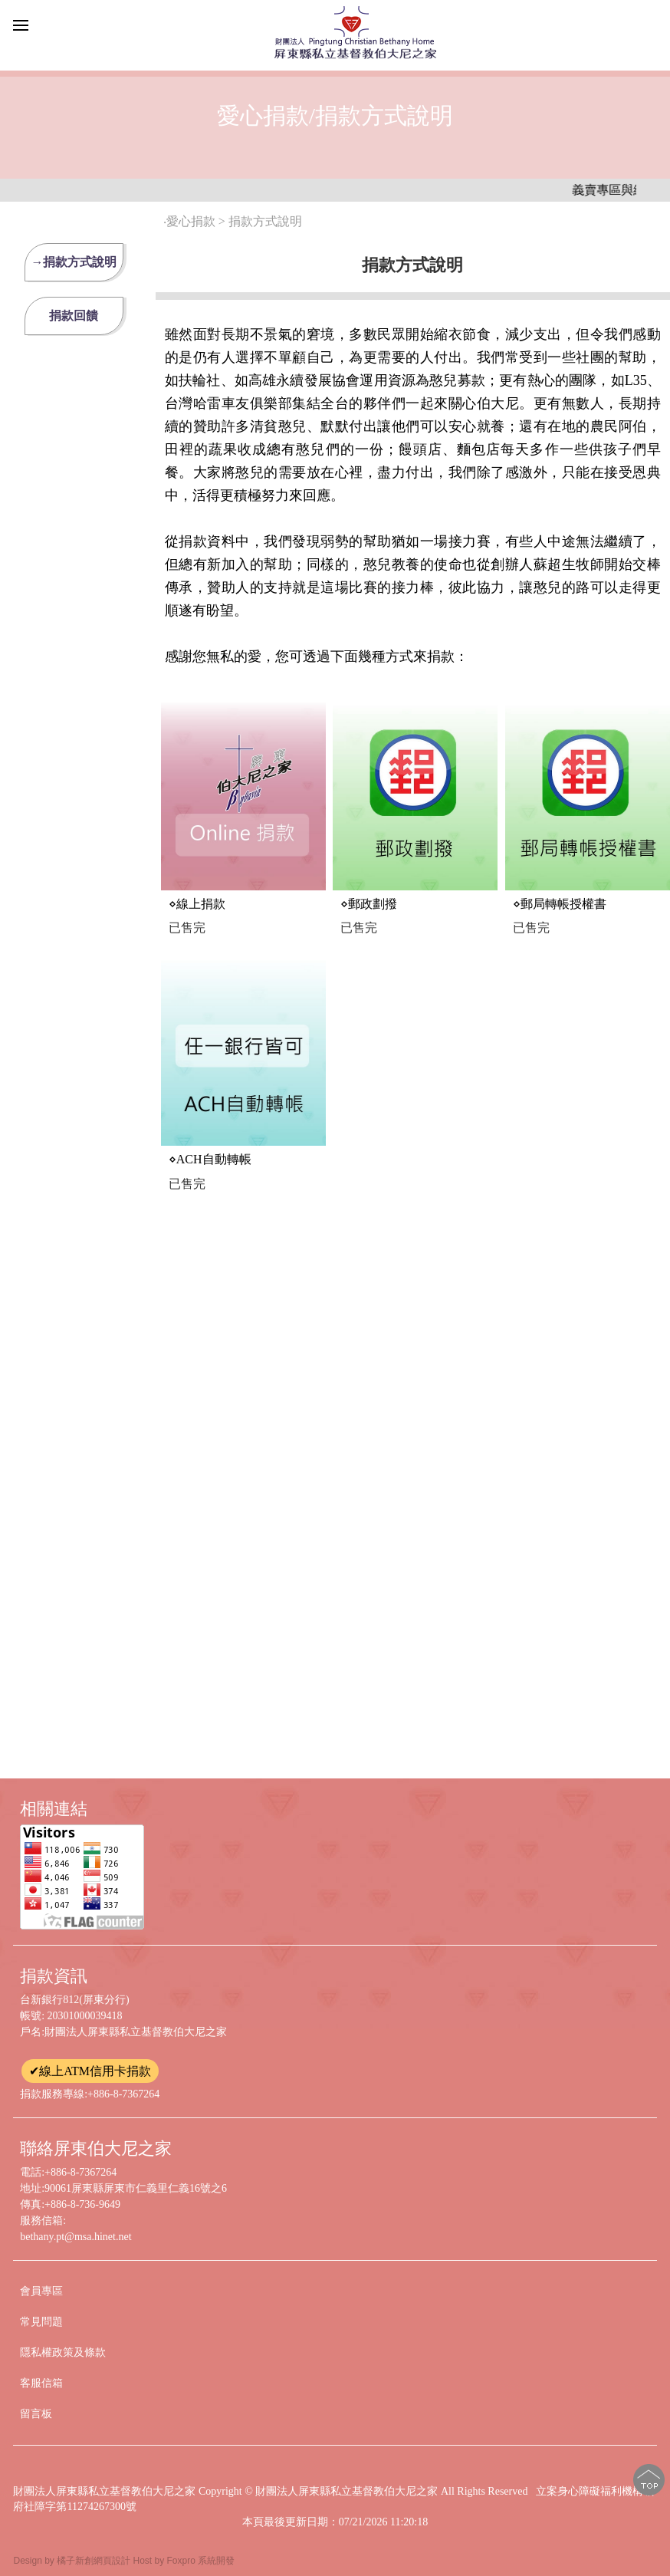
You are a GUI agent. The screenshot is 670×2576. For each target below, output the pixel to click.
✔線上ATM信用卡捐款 (90, 2071)
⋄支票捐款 (541, 1186)
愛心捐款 (190, 221)
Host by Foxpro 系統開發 (184, 2560)
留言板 (36, 2414)
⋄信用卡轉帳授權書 (566, 1441)
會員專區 (41, 2291)
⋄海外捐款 (368, 1697)
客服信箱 (41, 2383)
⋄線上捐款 (197, 903)
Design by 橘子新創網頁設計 (73, 2560)
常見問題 (41, 2322)
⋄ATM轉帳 (369, 1186)
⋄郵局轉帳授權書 (559, 903)
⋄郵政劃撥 (368, 903)
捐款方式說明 (266, 221)
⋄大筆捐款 (368, 1441)
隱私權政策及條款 (63, 2352)
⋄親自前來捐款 (209, 1441)
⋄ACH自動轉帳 (210, 1159)
